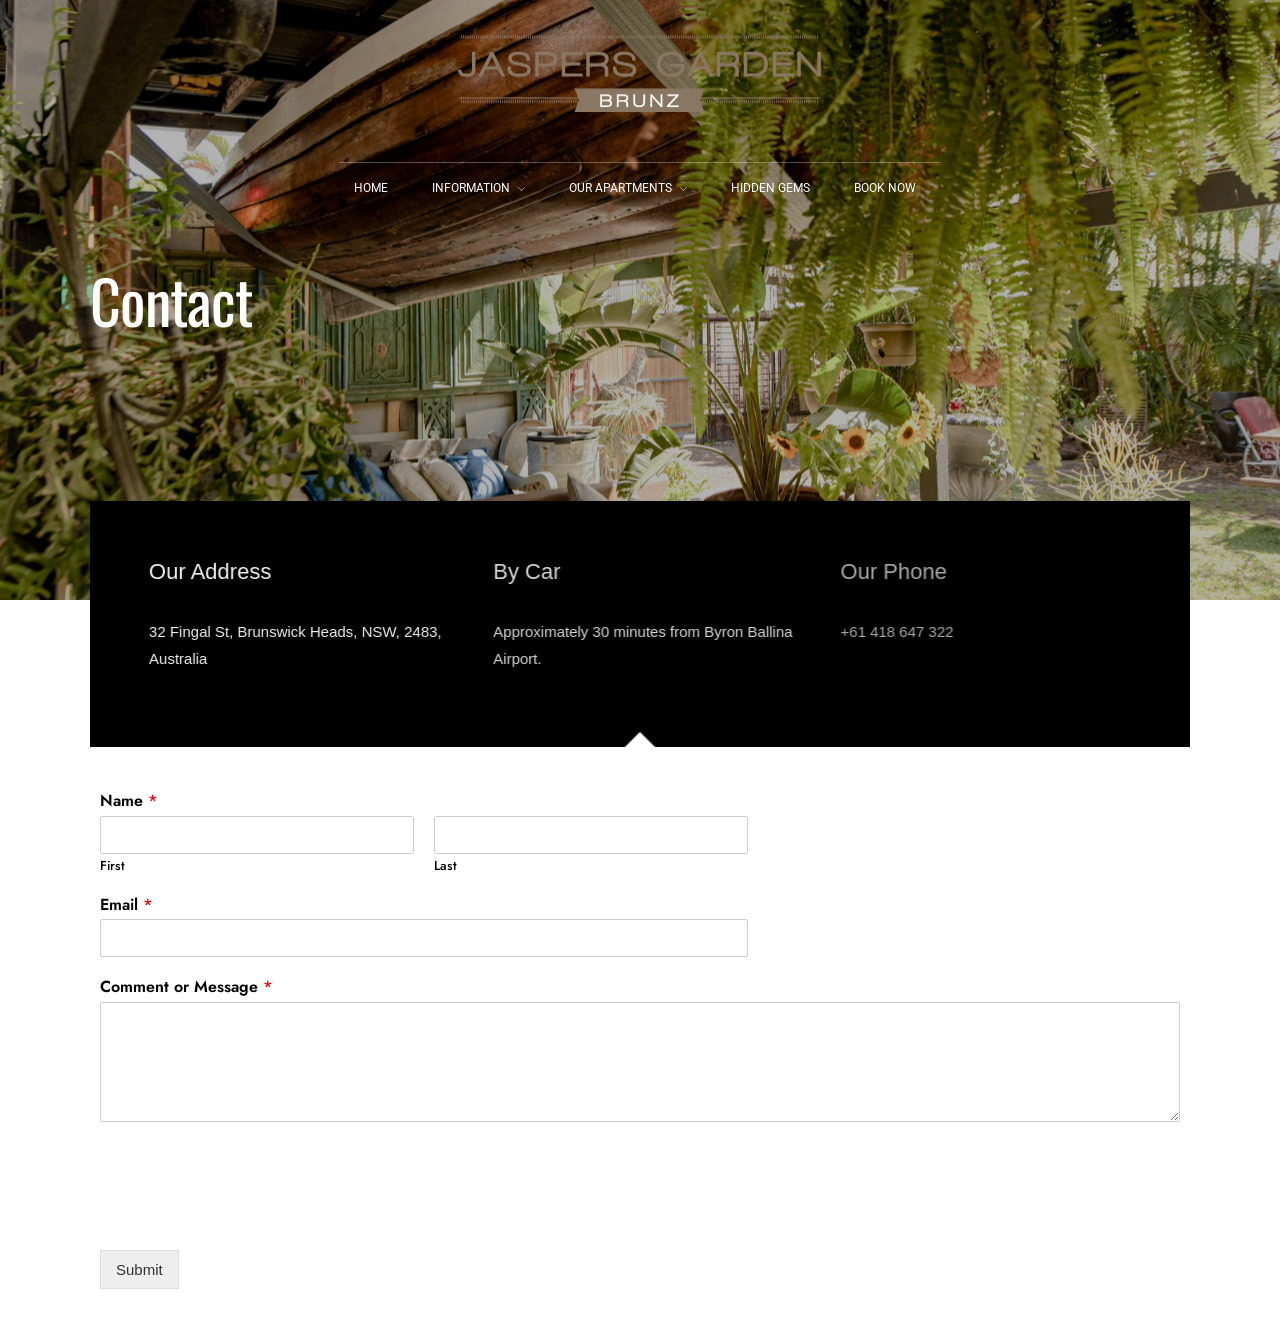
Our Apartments (620, 188)
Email (126, 905)
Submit (139, 1269)
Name (128, 801)
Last (445, 866)
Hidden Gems (770, 188)
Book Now (885, 188)
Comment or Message (186, 987)
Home (371, 188)
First (112, 866)
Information (471, 188)
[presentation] (252, 1217)
